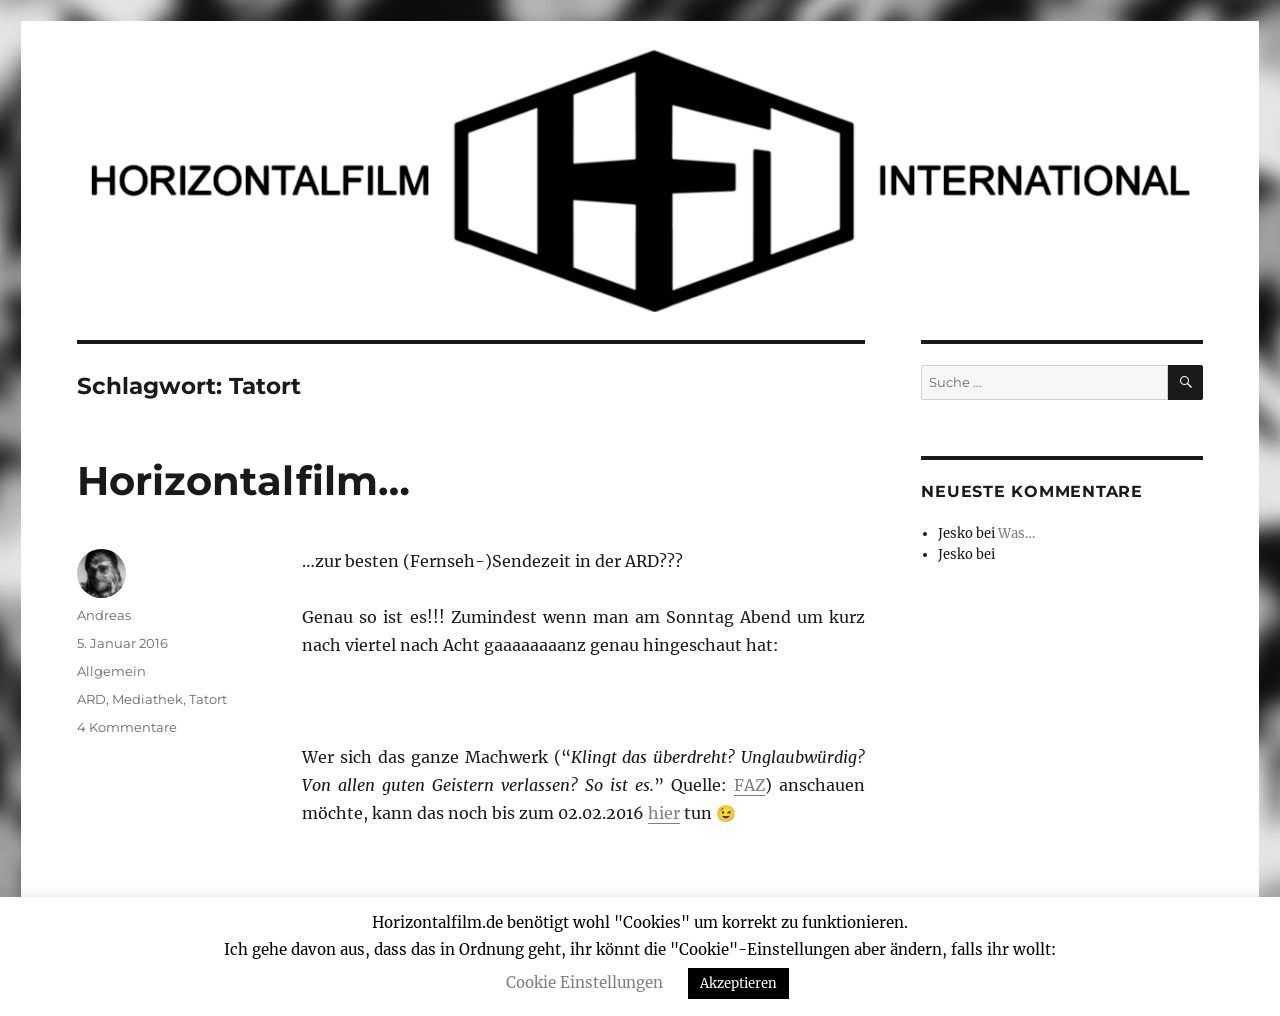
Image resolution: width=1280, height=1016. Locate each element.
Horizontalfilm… (243, 480)
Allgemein (111, 671)
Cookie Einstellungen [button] (584, 982)
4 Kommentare (127, 727)
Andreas (104, 615)
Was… (1016, 533)
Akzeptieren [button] (738, 983)
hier (664, 813)
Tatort (208, 699)
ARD (91, 699)
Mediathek (147, 699)
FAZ (749, 785)
